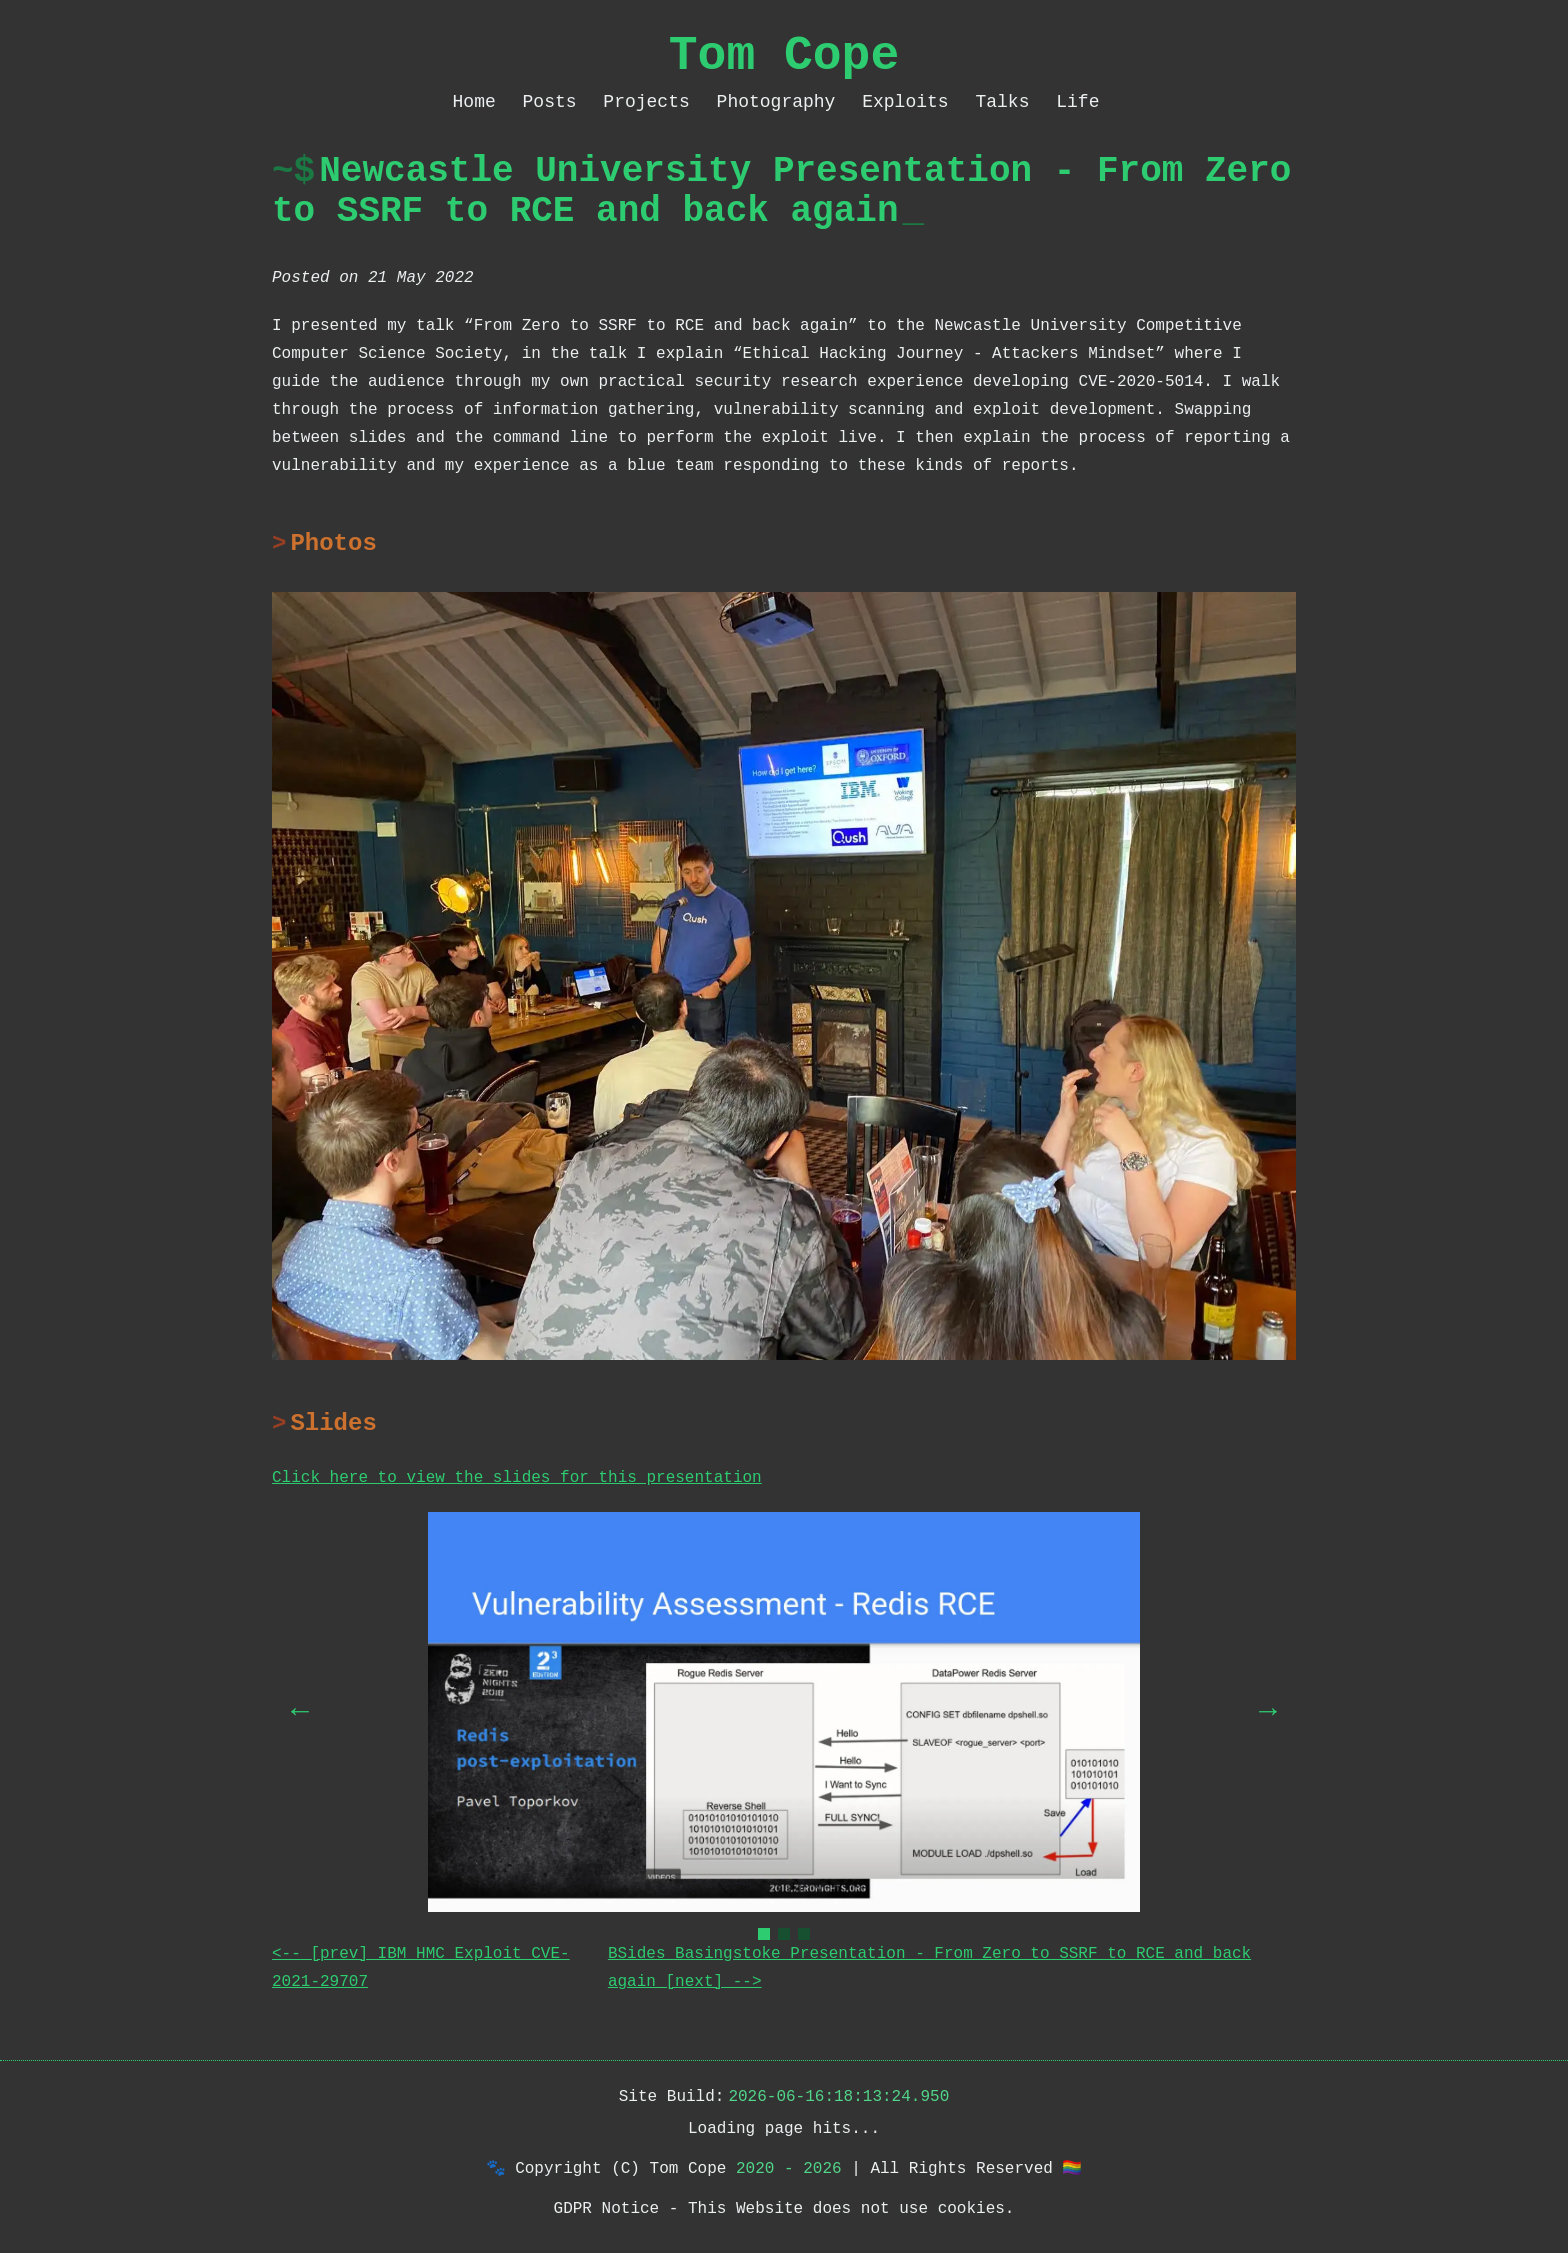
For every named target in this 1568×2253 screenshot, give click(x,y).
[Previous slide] (300, 1712)
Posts (555, 102)
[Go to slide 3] (804, 1934)
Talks (1007, 102)
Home (480, 102)
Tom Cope (784, 55)
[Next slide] (1268, 1712)
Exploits (910, 102)
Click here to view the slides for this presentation (517, 1478)
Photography (782, 102)
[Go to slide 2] (784, 1934)
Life (1077, 102)
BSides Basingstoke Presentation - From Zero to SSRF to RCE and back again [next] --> (929, 1968)
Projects (651, 102)
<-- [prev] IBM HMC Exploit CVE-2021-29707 (421, 1968)
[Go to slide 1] (764, 1934)
